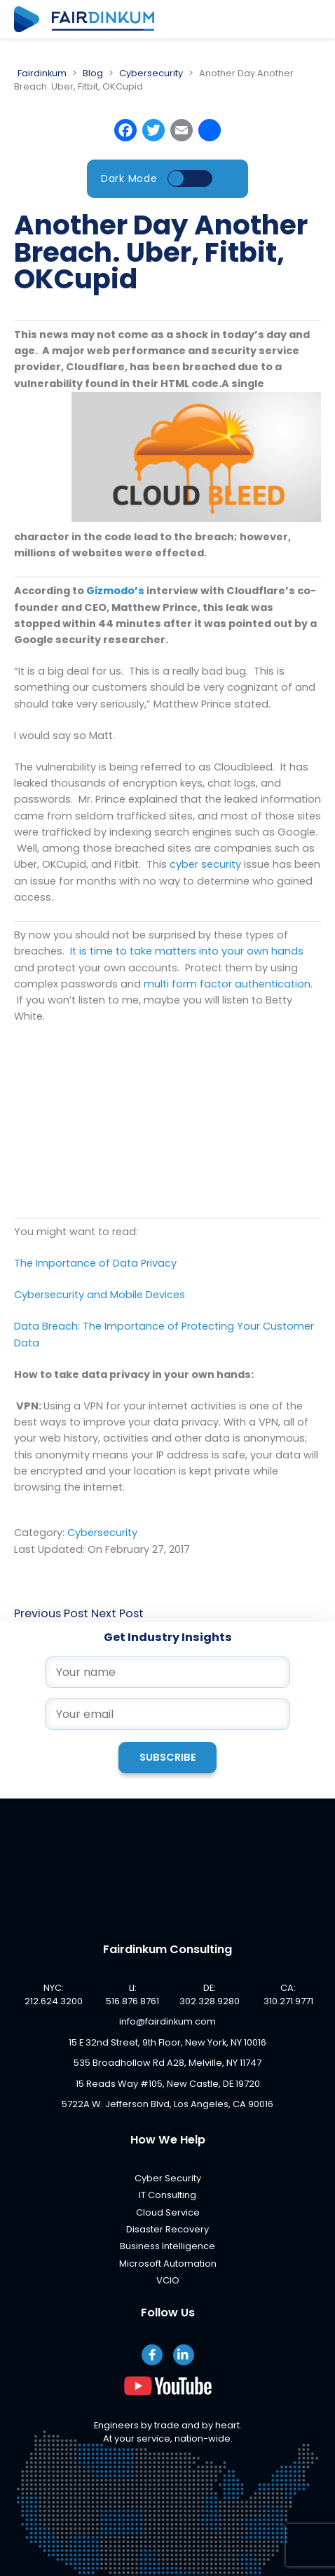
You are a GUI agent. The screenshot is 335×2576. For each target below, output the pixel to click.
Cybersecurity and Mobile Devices (99, 1295)
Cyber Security (168, 2178)
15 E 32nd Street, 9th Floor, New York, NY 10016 (167, 2042)
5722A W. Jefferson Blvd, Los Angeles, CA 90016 (167, 2104)
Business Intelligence (167, 2246)
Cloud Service (168, 2212)
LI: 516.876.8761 (132, 1994)
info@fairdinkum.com (167, 2021)
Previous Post (51, 1613)
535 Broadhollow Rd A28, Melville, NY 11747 (167, 2062)
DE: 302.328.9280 (209, 1994)
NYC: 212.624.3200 (54, 1994)
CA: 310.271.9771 (288, 1994)
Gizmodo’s (115, 591)
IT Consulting (167, 2195)
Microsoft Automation (168, 2263)
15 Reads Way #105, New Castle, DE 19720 (168, 2083)
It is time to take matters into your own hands (186, 951)
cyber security (205, 864)
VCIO (167, 2280)
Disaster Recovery (167, 2229)
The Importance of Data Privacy (95, 1263)
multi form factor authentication (227, 984)
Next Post (117, 1613)
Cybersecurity (102, 1533)
